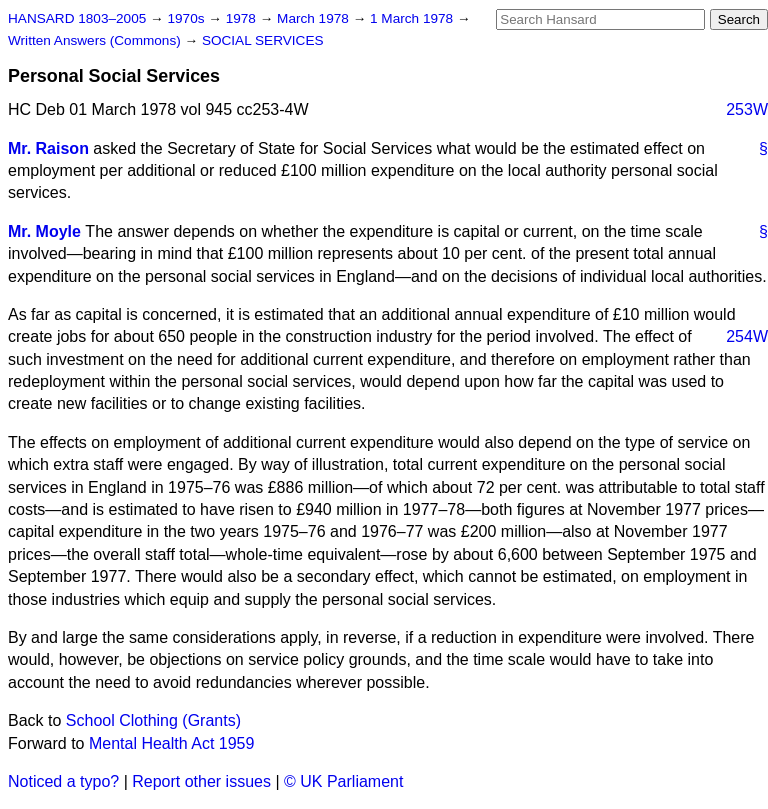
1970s (187, 18)
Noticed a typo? (63, 781)
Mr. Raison (48, 148)
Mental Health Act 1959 (171, 743)
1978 (243, 18)
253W (747, 109)
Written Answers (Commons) (96, 40)
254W (747, 336)
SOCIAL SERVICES (263, 40)
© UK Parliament (343, 781)
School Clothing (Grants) (153, 720)
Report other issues (201, 781)
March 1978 (315, 18)
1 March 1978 (413, 18)
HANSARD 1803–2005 (77, 18)
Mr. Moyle (44, 231)
